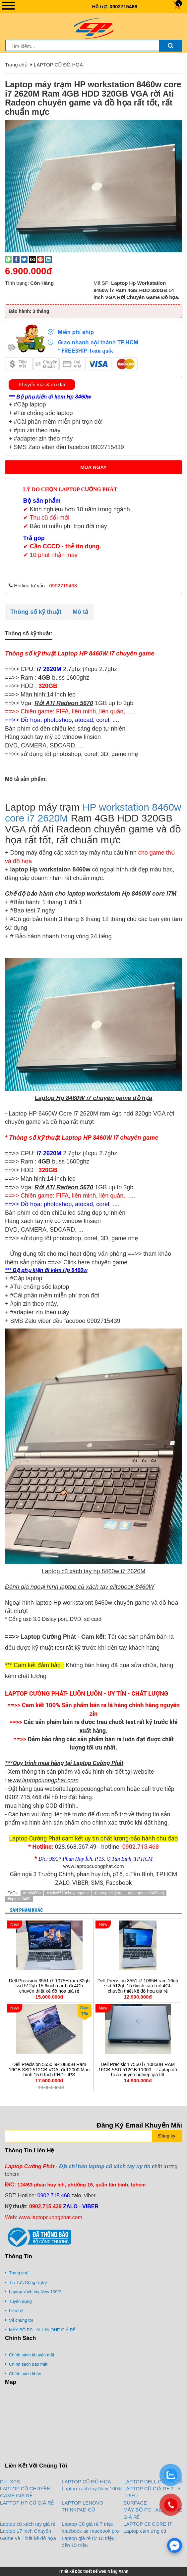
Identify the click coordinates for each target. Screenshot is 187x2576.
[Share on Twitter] (24, 259)
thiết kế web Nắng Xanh (105, 2571)
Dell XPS (10, 2481)
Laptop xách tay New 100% (92, 2488)
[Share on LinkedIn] (48, 259)
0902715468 (123, 6)
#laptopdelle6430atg (146, 1893)
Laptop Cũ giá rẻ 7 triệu (87, 2524)
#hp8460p (32, 1893)
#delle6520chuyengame (67, 1893)
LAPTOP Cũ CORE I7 (147, 2524)
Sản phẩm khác (26, 1910)
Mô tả (80, 612)
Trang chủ (16, 64)
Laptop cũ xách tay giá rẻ (27, 2524)
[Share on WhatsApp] (8, 259)
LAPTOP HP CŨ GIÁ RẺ (27, 2503)
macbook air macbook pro (90, 2531)
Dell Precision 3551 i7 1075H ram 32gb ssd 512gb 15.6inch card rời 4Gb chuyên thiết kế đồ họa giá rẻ (49, 1986)
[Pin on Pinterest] (40, 259)
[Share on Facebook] (16, 259)
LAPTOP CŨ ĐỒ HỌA (58, 64)
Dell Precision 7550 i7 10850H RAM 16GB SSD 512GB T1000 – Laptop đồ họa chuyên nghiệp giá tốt (137, 2069)
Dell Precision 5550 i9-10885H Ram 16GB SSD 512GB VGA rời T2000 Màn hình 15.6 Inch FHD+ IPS (49, 2069)
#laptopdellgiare (108, 1893)
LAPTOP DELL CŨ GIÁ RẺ (153, 2481)
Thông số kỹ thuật (35, 612)
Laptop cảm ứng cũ (144, 2531)
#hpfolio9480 (19, 1899)
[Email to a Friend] (32, 259)
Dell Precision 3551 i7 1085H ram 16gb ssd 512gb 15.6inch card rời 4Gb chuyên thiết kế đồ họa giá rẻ (137, 1986)
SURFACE (135, 2503)
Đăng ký (166, 2135)
